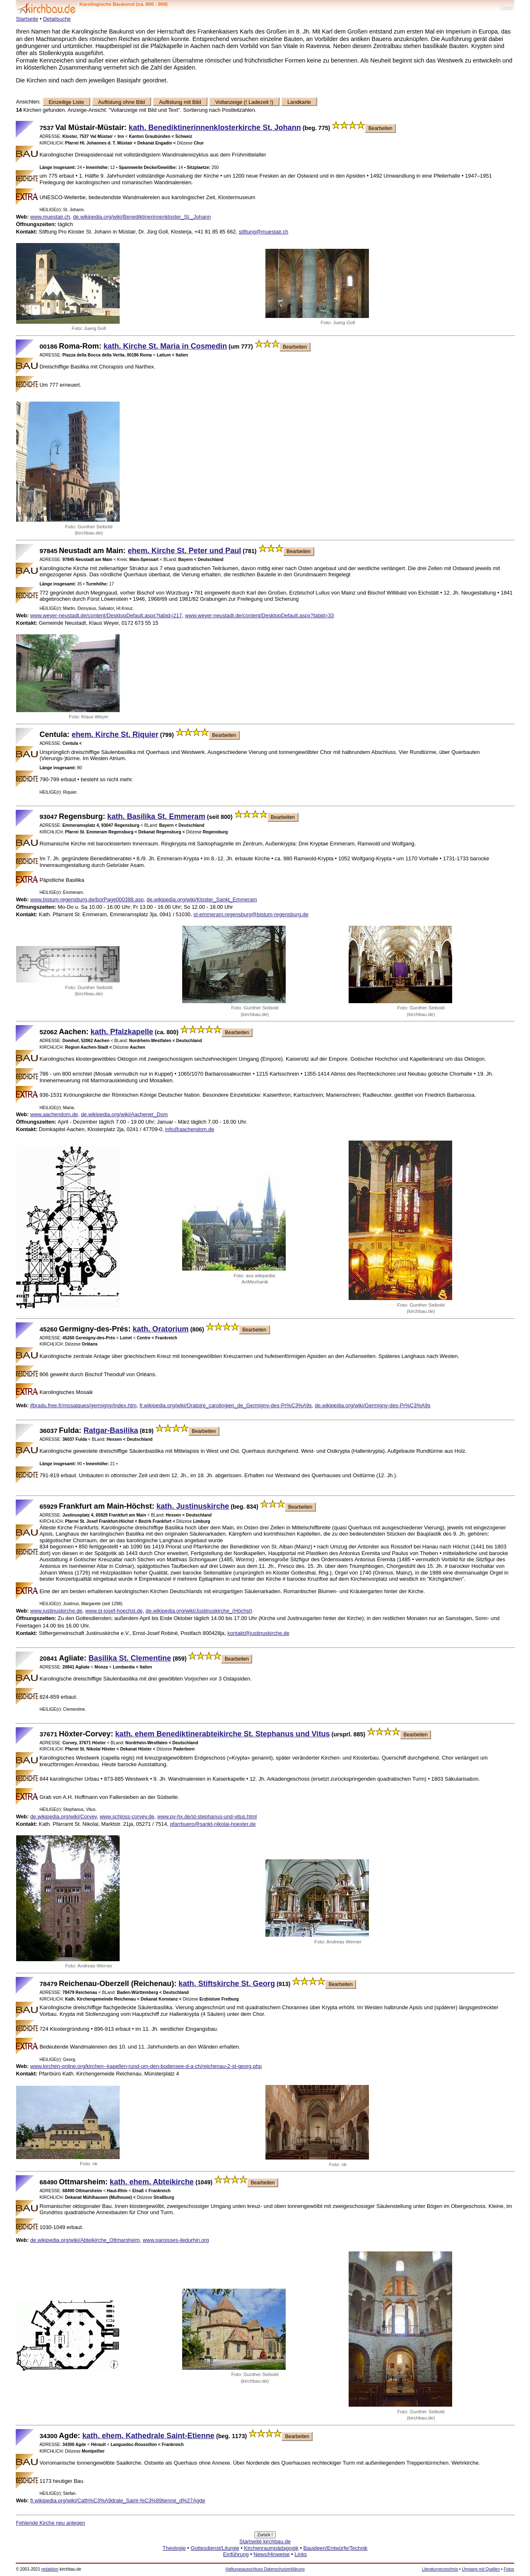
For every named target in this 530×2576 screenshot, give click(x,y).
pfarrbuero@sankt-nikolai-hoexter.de (212, 1824)
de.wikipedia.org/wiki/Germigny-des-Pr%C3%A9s (373, 1405)
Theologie (174, 2548)
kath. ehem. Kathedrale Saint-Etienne (148, 2436)
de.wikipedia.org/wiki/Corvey (63, 1816)
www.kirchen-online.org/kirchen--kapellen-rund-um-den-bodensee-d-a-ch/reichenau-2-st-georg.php (146, 2066)
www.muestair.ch (50, 217)
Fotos (509, 2569)
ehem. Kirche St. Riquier (115, 734)
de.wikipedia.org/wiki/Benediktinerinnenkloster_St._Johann (142, 217)
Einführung (236, 2554)
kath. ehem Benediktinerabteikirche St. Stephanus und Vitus (222, 1734)
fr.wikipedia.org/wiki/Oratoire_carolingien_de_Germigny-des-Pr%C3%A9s (226, 1405)
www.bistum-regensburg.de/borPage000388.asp (87, 899)
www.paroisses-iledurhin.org (176, 2240)
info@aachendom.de (189, 1129)
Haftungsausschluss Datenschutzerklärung (264, 2569)
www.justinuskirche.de (56, 1611)
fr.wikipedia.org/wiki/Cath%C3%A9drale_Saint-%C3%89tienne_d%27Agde (117, 2500)
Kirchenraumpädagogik (271, 2548)
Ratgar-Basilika (111, 1430)
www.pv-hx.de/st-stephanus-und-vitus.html (207, 1816)
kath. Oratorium (161, 1329)
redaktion (49, 2569)
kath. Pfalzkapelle (122, 1032)
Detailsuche (57, 19)
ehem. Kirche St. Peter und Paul (184, 550)
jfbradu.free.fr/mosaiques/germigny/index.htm (83, 1405)
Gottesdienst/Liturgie (214, 2548)
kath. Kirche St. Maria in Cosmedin (165, 346)
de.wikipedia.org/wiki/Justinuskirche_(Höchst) (199, 1611)
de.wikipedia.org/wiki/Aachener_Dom (124, 1114)
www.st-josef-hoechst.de (114, 1611)
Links (300, 2554)
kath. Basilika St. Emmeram (156, 816)
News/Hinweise (271, 2554)
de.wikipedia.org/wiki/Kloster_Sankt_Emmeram (202, 899)
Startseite (27, 19)
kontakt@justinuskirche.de (258, 1633)
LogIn (507, 7)
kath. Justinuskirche (193, 1506)
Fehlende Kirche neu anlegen (50, 2523)
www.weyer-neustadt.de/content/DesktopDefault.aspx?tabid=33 (259, 615)
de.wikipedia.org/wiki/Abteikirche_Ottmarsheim (85, 2240)
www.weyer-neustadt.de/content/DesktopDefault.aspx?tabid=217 (106, 615)
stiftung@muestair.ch (263, 232)
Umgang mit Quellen (481, 2569)
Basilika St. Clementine (130, 1658)
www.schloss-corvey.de (127, 1816)
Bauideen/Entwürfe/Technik (335, 2548)
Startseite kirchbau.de (265, 2541)
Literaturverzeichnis (440, 2569)
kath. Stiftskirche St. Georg (226, 1983)
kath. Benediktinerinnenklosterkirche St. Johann (215, 127)
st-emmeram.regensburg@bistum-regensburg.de (250, 914)
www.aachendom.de (54, 1114)
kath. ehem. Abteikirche (152, 2182)
